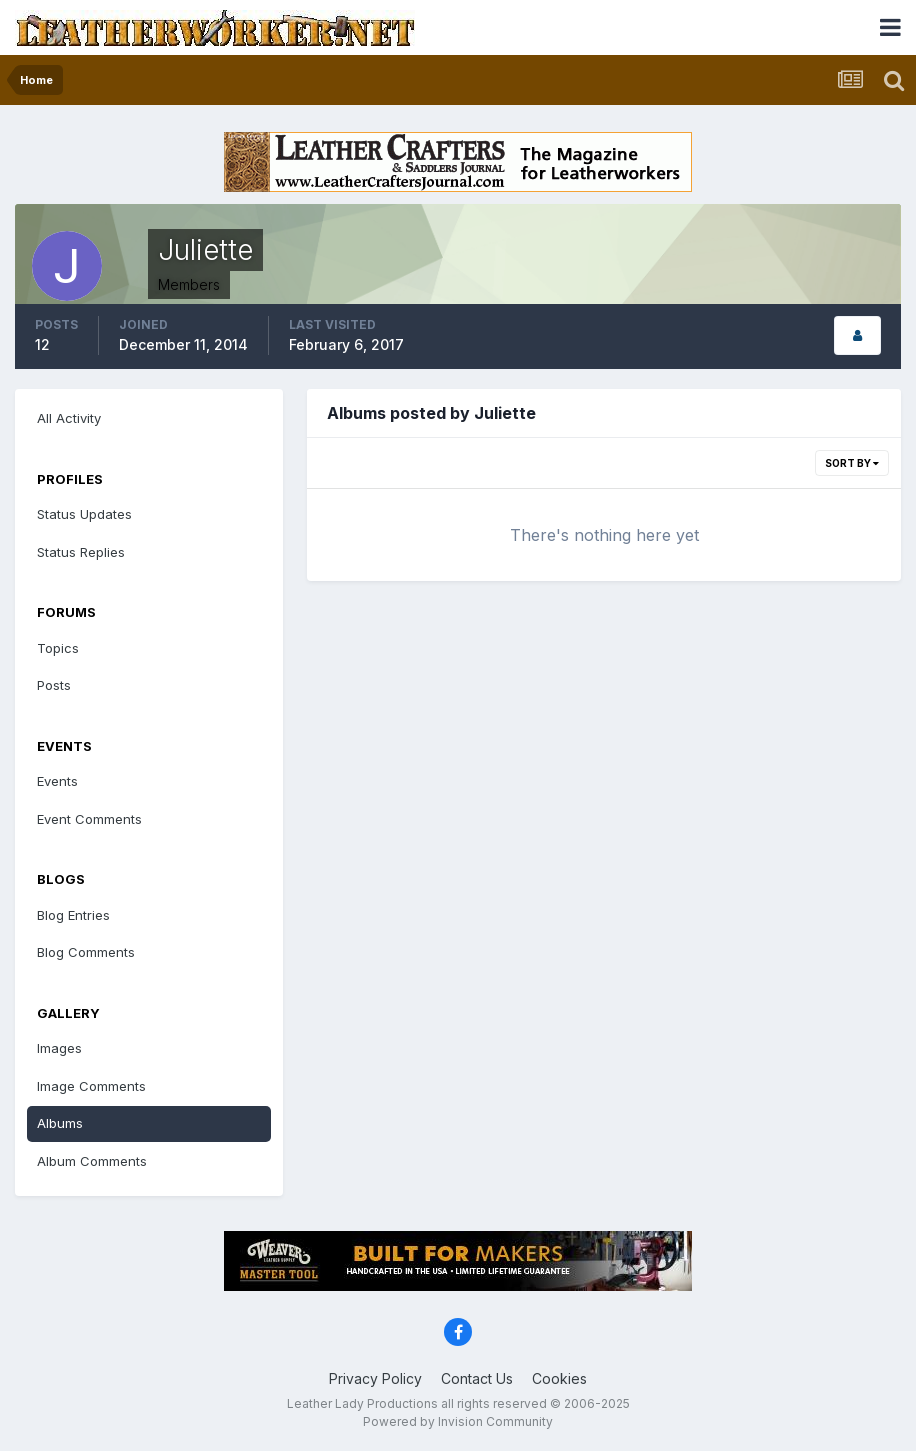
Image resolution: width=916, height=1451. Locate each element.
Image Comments (91, 1086)
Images (59, 1048)
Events (57, 781)
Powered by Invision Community (458, 1421)
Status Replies (81, 552)
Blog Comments (86, 952)
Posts (54, 685)
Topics (58, 648)
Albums (60, 1123)
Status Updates (84, 514)
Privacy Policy (375, 1378)
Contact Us (477, 1378)
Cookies (559, 1378)
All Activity (69, 418)
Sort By (852, 463)
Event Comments (89, 819)
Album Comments (92, 1161)
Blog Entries (73, 915)
